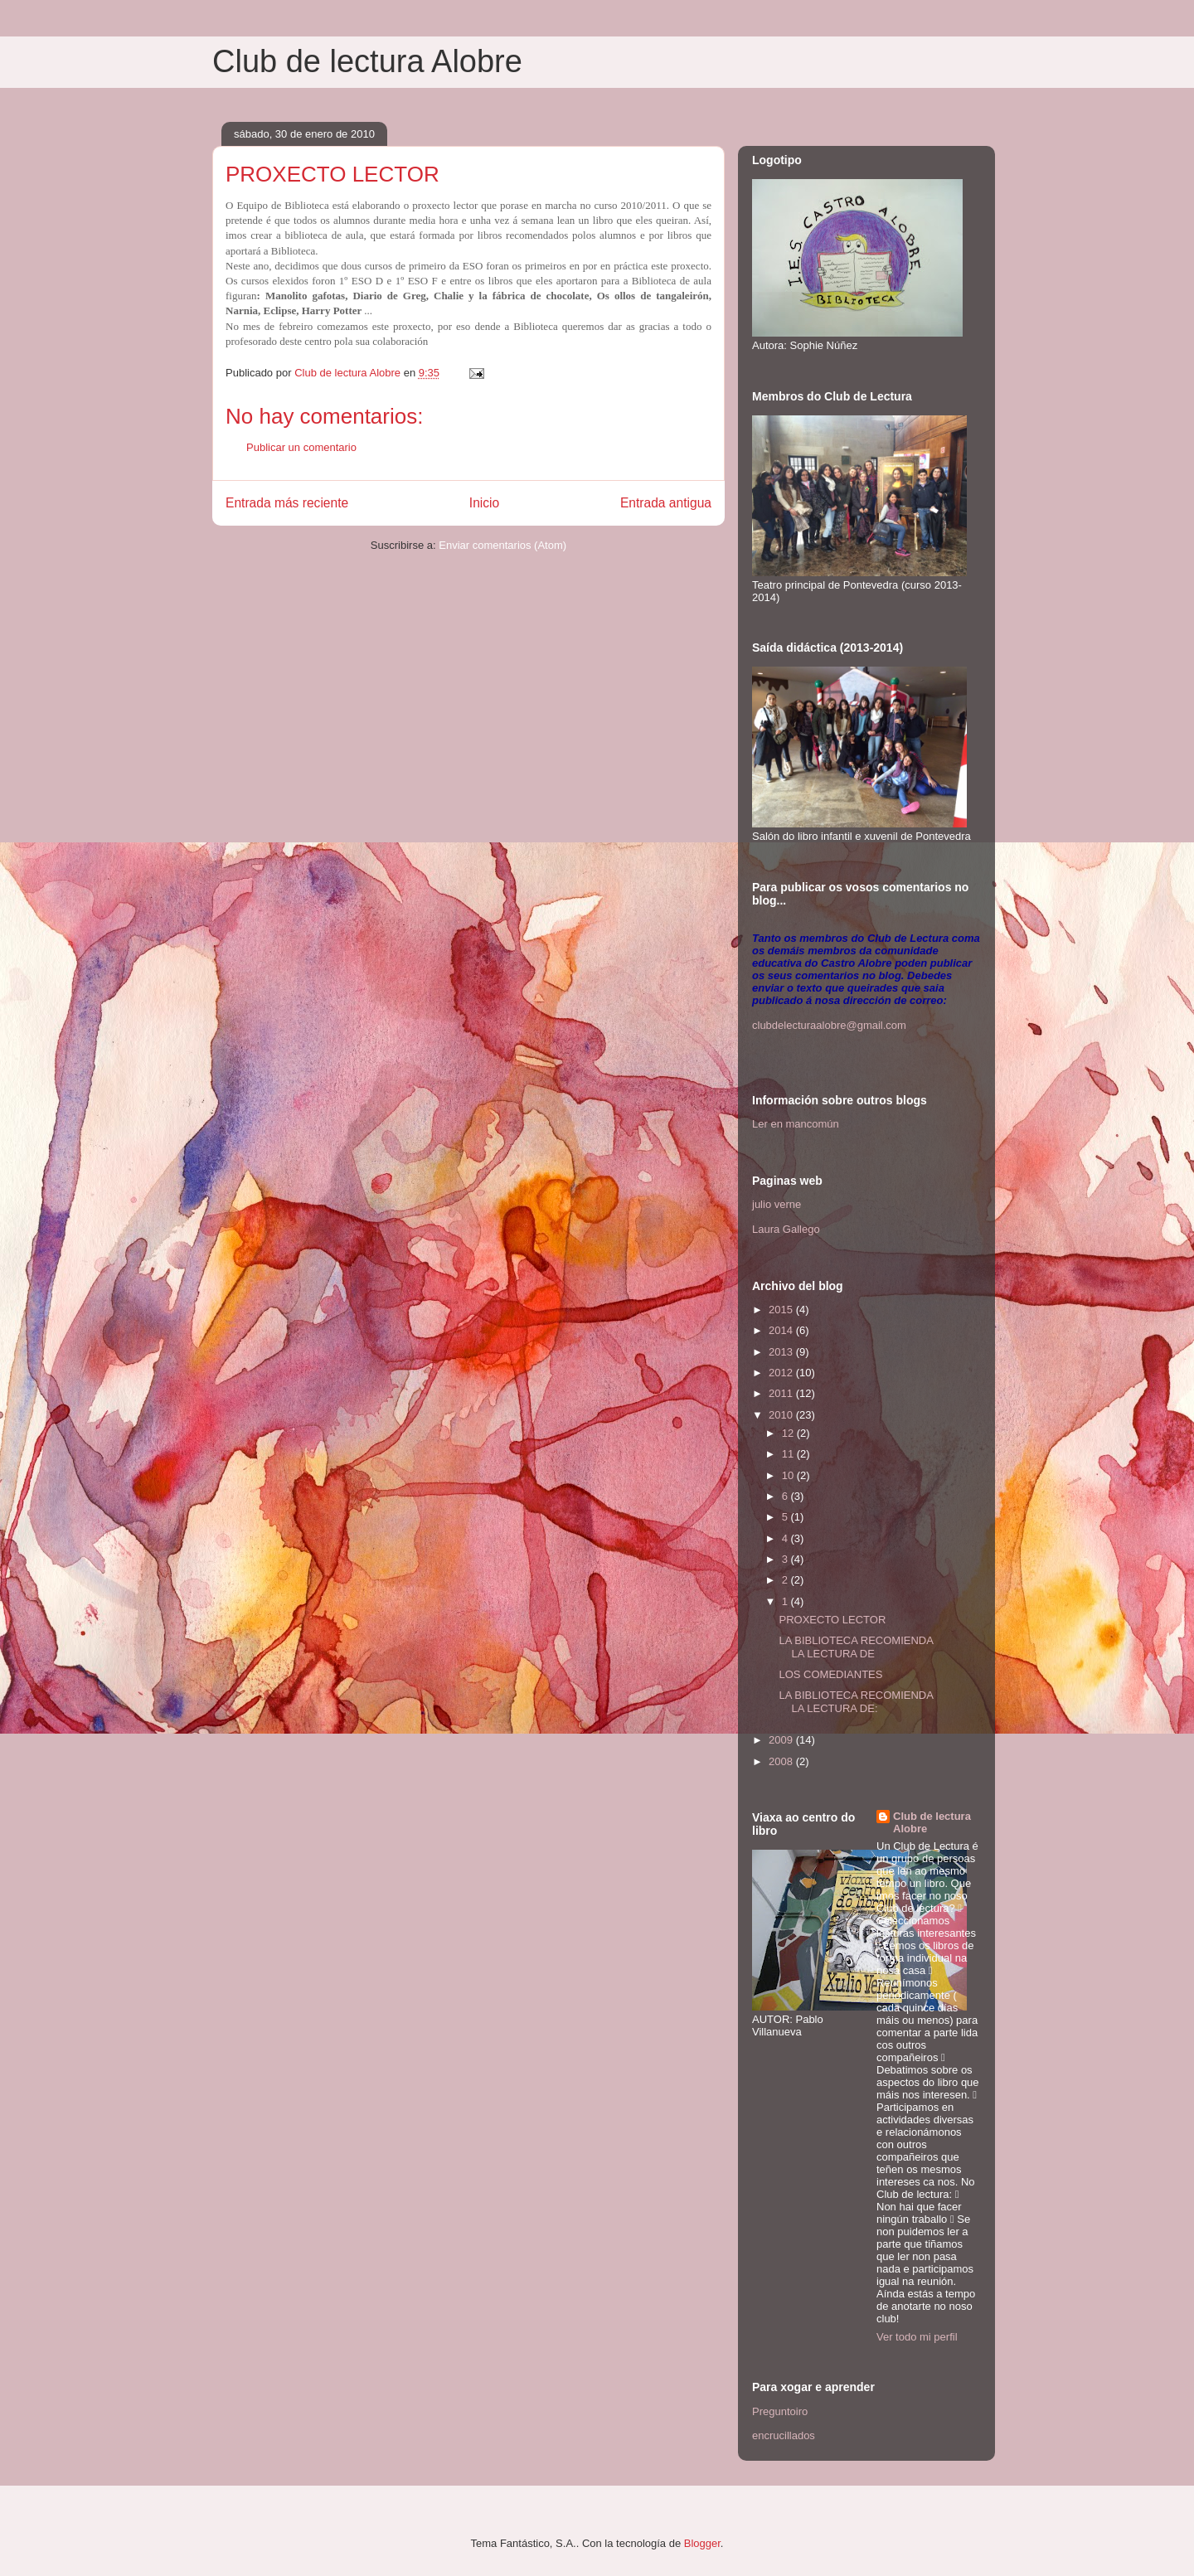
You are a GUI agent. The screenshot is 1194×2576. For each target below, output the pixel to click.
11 (789, 1454)
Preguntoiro (780, 2411)
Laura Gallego (786, 1229)
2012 (782, 1372)
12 (789, 1433)
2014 (782, 1330)
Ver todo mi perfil (917, 2337)
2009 (782, 1740)
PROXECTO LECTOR (832, 1619)
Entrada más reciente (287, 503)
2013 (782, 1352)
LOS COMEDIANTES (830, 1674)
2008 (782, 1761)
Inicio (484, 503)
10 (789, 1475)
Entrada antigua (665, 503)
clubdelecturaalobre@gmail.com (829, 1025)
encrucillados (783, 2435)
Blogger (702, 2543)
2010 (782, 1415)
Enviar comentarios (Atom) (502, 545)
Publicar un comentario (301, 447)
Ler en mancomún (795, 1124)
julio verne (776, 1204)
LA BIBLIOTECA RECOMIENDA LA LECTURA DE (856, 1647)
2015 (782, 1309)
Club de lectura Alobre (367, 61)
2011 (782, 1393)
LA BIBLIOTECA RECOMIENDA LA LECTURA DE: (856, 1702)
